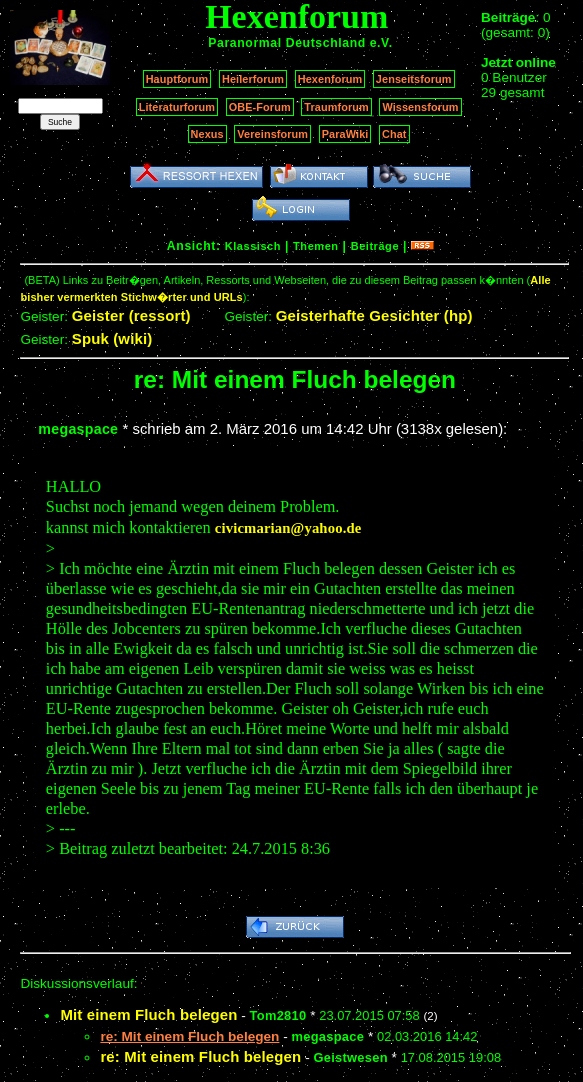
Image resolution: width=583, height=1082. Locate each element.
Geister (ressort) (131, 315)
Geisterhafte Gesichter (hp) (374, 315)
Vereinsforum (272, 134)
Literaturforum (177, 107)
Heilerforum (253, 79)
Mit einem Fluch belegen (148, 1014)
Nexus (207, 134)
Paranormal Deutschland (287, 43)
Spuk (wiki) (112, 338)
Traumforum (336, 107)
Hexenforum (330, 79)
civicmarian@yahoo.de (288, 528)
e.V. (381, 43)
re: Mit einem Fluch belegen (200, 1056)
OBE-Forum (260, 107)
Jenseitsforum (414, 79)
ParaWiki (345, 134)
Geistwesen (350, 1057)
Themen (315, 246)
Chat (394, 134)
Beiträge (375, 246)
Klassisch (253, 246)
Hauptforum (177, 79)
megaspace (78, 429)
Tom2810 (278, 1015)
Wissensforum (420, 107)
